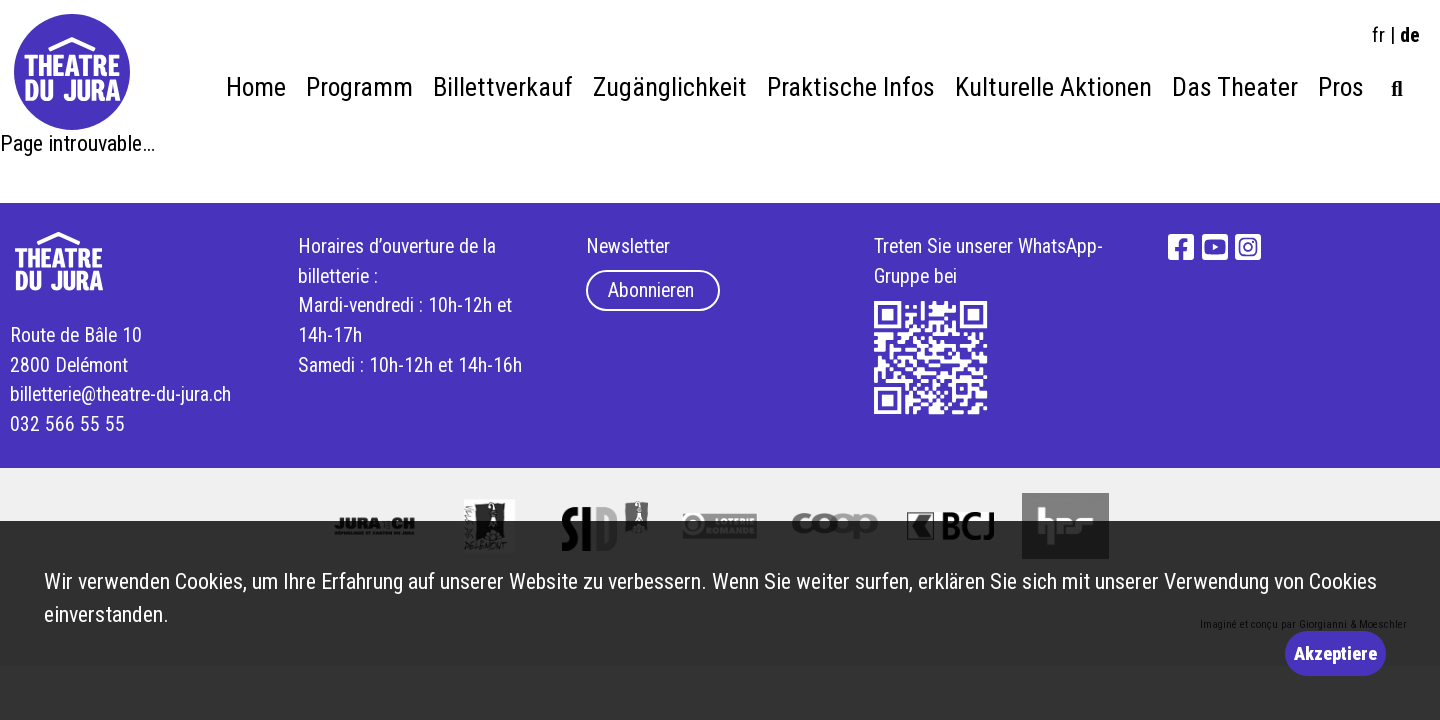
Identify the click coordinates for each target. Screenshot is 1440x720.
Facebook (1181, 247)
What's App (931, 358)
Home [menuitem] (256, 87)
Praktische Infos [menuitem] (851, 87)
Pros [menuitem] (1341, 87)
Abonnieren (651, 290)
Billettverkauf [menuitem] (503, 87)
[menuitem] (1397, 83)
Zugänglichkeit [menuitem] (670, 87)
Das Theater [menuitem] (1235, 87)
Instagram (1248, 247)
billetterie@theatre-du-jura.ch (120, 394)
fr (1378, 35)
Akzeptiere (1335, 653)
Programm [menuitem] (359, 87)
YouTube (1215, 247)
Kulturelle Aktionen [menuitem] (1053, 87)
